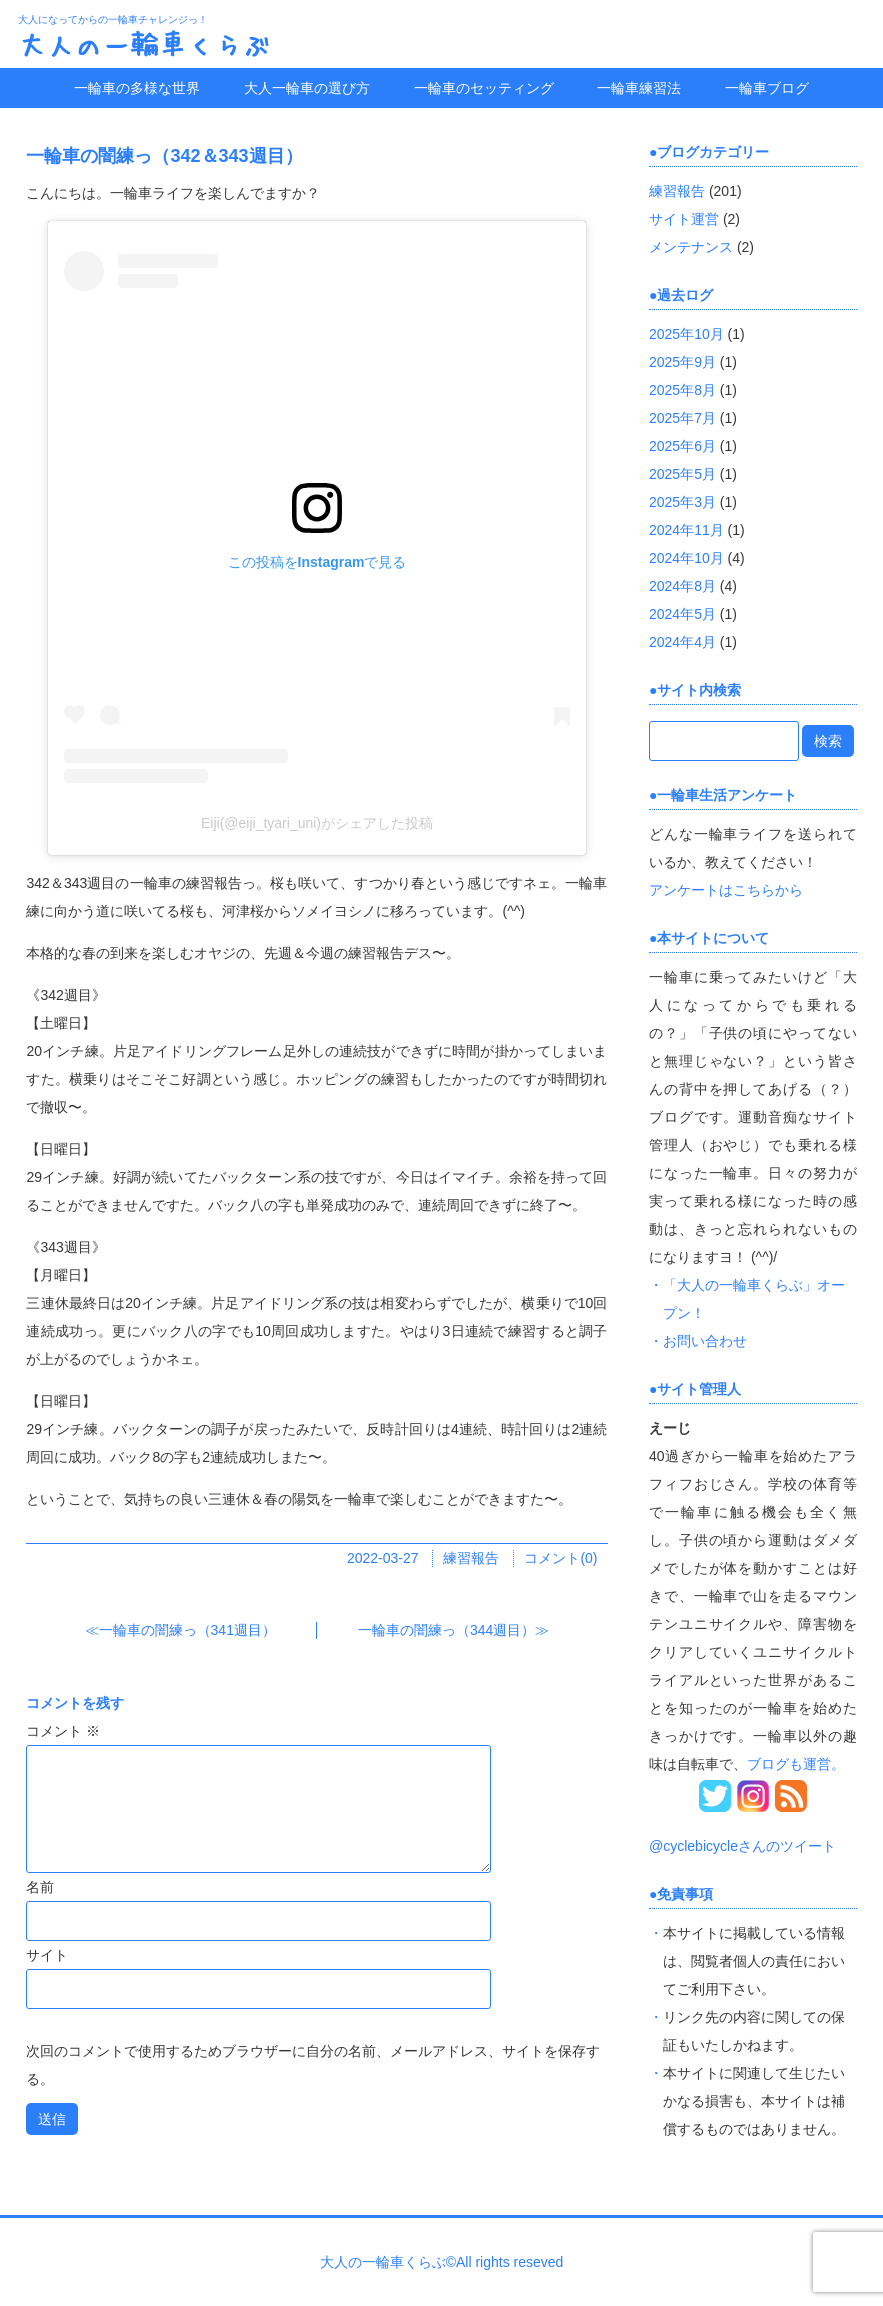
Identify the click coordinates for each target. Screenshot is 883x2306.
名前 (40, 1887)
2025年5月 (682, 474)
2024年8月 (682, 586)
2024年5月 (682, 614)
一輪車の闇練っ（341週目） (187, 1630)
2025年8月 (682, 390)
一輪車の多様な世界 (137, 88)
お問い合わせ (705, 1341)
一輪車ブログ (767, 88)
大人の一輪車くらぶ (144, 44)
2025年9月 (682, 362)
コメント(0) (560, 1558)
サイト (47, 1955)
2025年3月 (682, 502)
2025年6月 (682, 446)
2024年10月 (686, 558)
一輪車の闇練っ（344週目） (446, 1630)
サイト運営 (684, 219)
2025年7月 (682, 418)
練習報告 (471, 1558)
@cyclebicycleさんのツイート (742, 1846)
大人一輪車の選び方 (307, 88)
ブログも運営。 (796, 1764)
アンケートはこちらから (726, 890)
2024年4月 (682, 642)
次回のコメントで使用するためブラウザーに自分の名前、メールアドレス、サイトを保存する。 (313, 2065)
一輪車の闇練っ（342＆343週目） (164, 156)
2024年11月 (686, 530)
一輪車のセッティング (484, 88)
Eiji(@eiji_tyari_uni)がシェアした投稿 (317, 823)
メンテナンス (691, 247)
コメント (63, 1731)
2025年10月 (686, 334)
